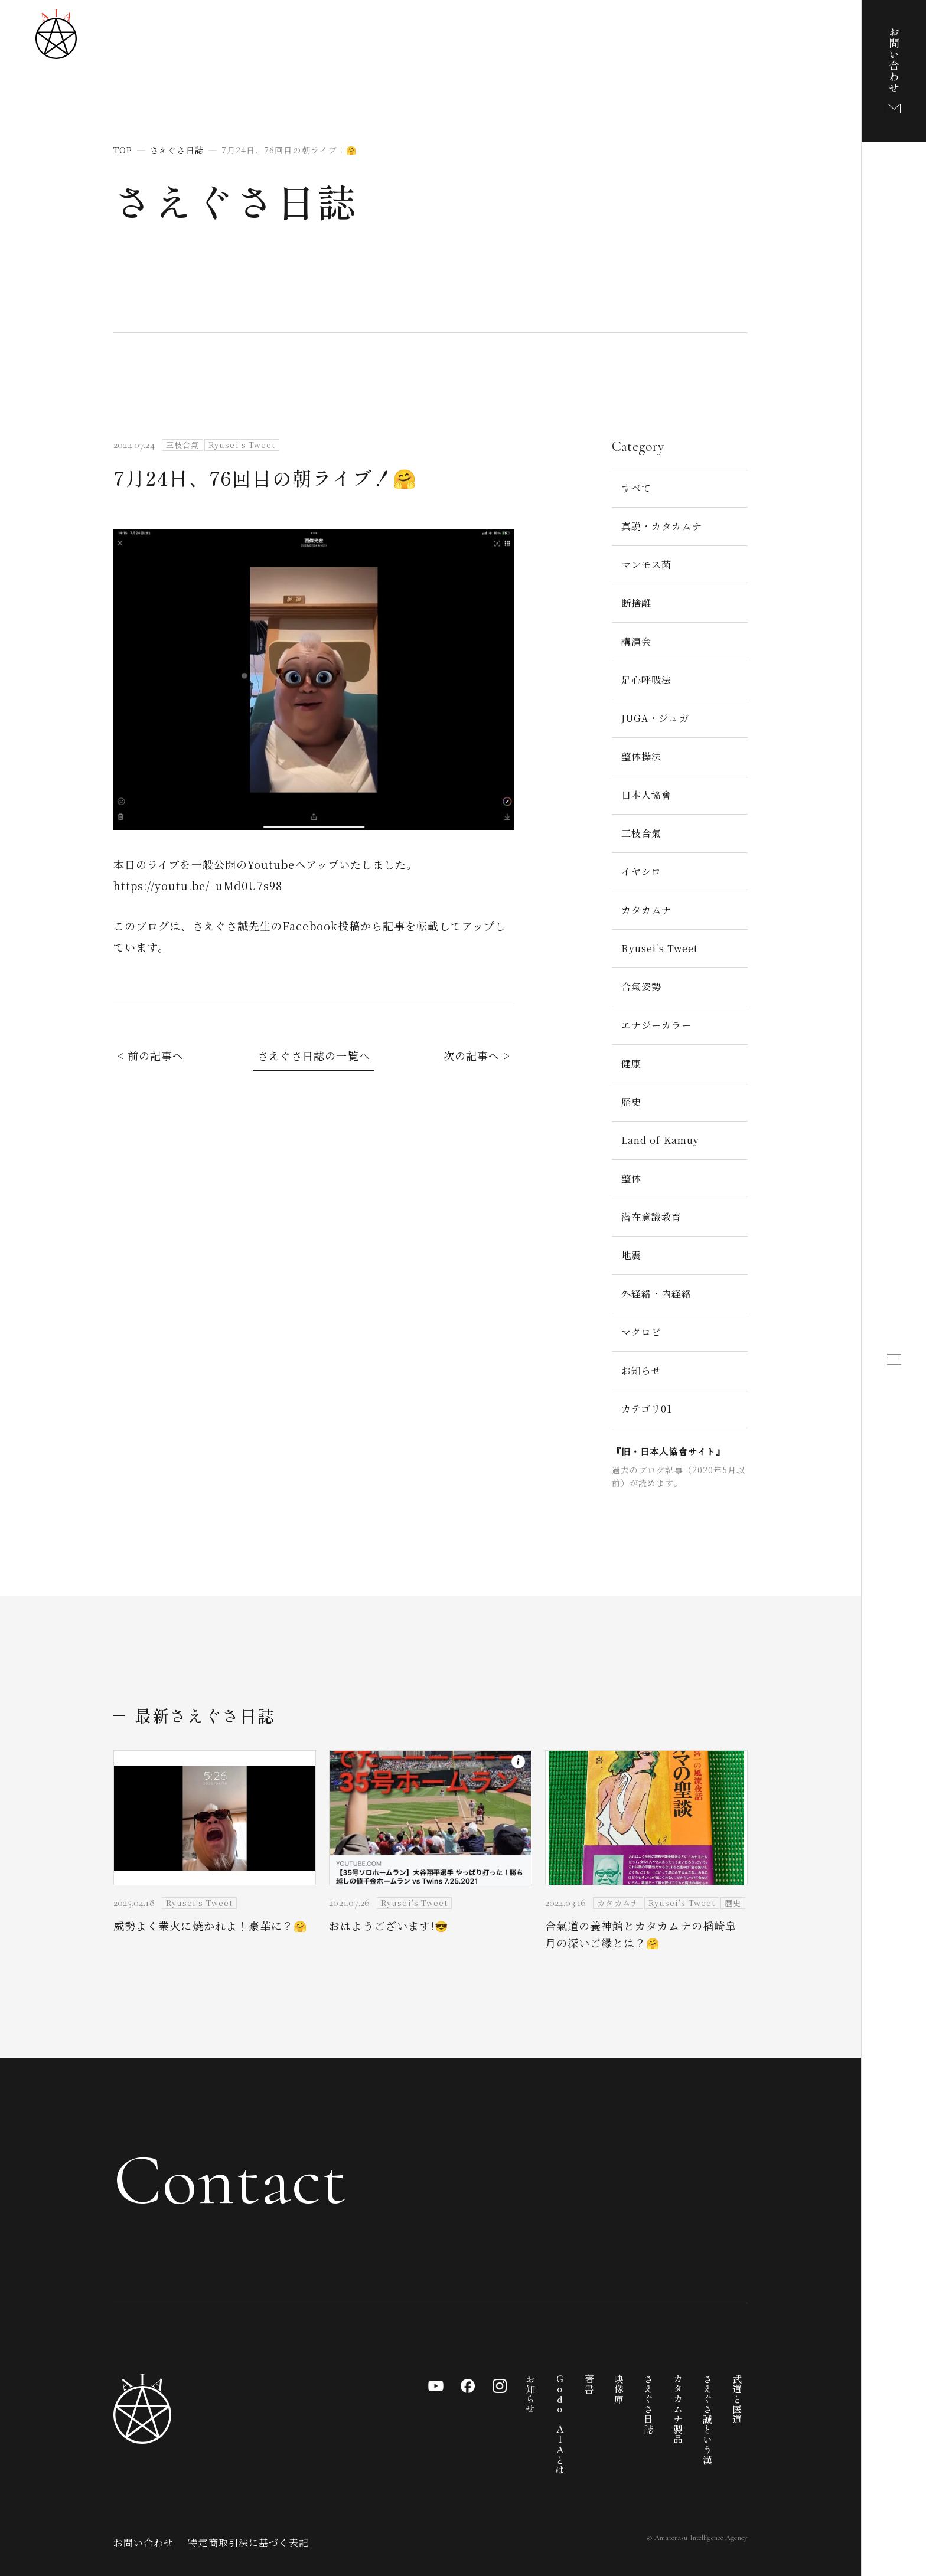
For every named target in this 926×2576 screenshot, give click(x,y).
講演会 (636, 641)
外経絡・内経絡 (656, 1293)
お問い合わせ (143, 2542)
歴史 (631, 1102)
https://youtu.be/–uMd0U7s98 (197, 885)
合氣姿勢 (641, 986)
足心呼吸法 (646, 680)
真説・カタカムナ (661, 526)
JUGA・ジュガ (655, 718)
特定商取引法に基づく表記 (248, 2542)
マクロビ (641, 1332)
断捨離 (636, 603)
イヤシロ (641, 871)
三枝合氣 (641, 833)
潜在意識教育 (651, 1217)
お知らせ (641, 1370)
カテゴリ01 (646, 1409)
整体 (631, 1178)
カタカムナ (646, 910)
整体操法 (641, 756)
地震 (631, 1255)
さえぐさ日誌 (235, 200)
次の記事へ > (477, 1055)
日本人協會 (646, 795)
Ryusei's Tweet (659, 948)
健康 (631, 1063)
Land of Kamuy (660, 1140)
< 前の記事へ (151, 1055)
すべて (636, 488)
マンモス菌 (646, 564)
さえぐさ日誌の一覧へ (313, 1055)
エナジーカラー (656, 1025)
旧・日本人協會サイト (668, 1451)
